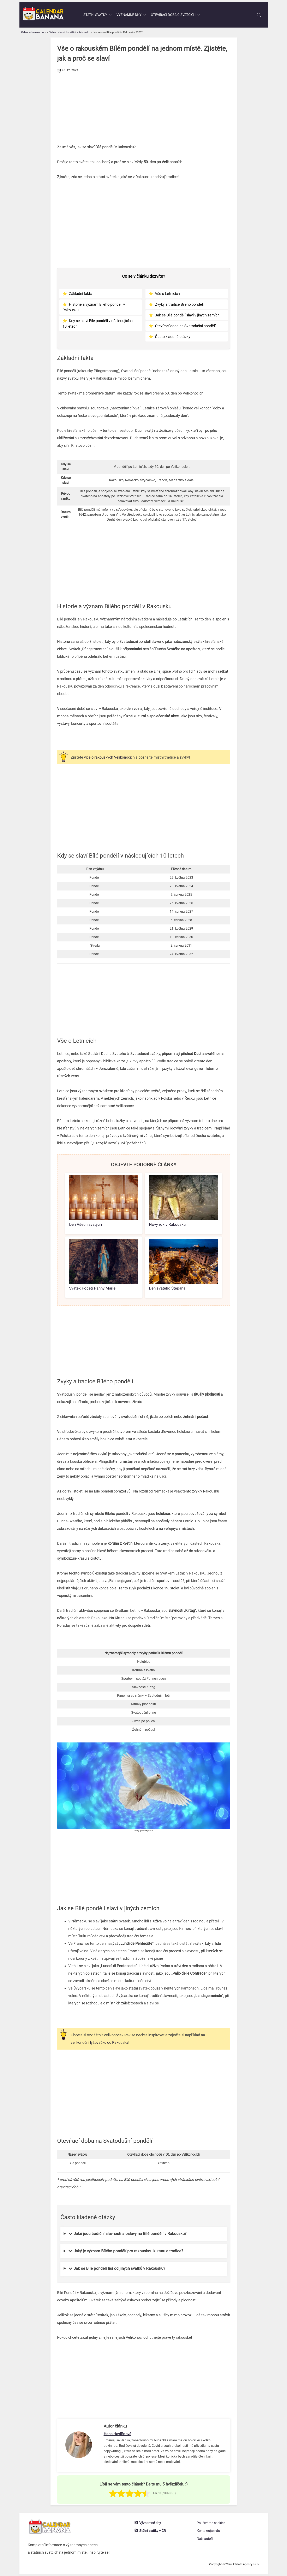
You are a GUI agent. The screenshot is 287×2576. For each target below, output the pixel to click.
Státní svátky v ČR (152, 2531)
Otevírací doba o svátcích (173, 15)
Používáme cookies (211, 2523)
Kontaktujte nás (208, 2531)
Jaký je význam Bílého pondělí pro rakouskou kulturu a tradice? (128, 2251)
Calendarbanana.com (33, 32)
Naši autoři (205, 2539)
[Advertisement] (143, 106)
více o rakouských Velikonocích (109, 757)
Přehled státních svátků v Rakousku (69, 32)
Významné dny (129, 15)
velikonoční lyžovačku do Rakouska (99, 2042)
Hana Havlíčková (117, 2434)
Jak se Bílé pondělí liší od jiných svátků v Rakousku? (119, 2268)
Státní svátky (95, 15)
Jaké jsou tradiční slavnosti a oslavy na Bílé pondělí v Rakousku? (130, 2233)
